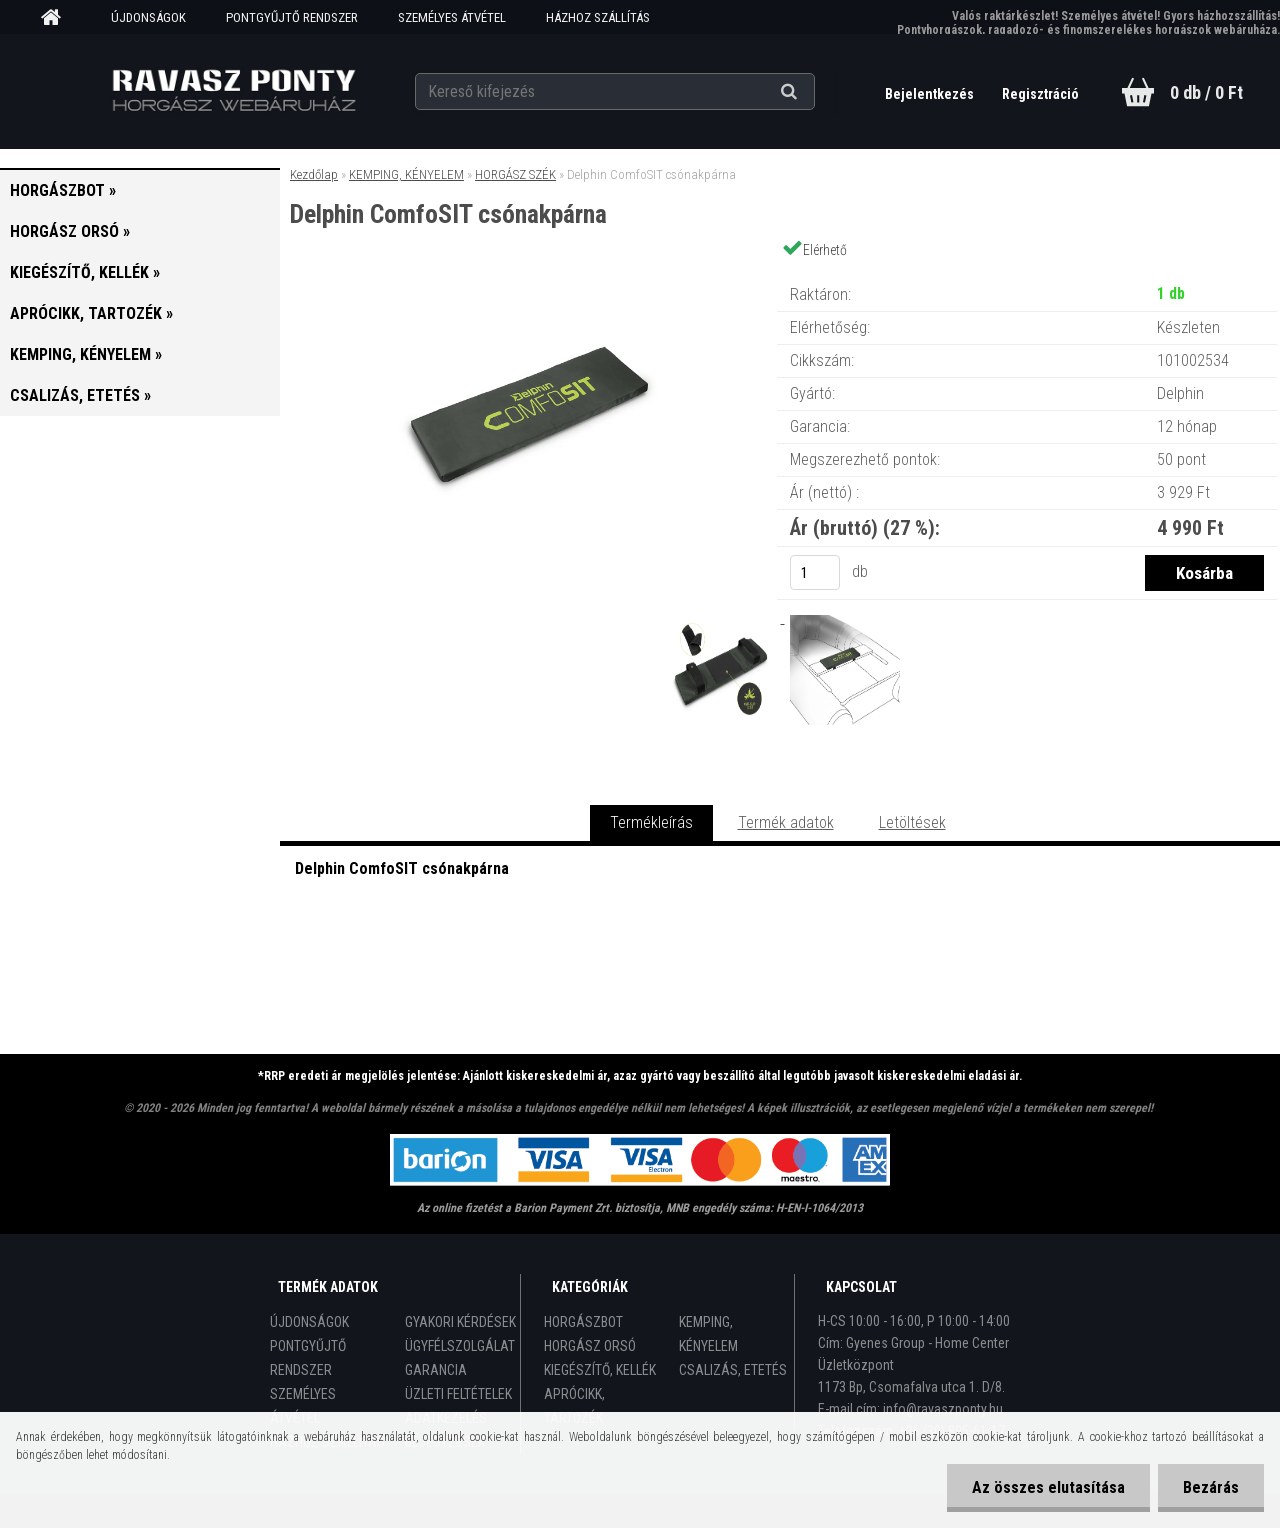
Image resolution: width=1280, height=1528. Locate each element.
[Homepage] (58, 18)
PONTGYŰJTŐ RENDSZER (292, 17)
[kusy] (815, 572)
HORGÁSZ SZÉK (515, 174)
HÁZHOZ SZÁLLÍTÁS (598, 17)
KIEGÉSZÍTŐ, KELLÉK (600, 1370)
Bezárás (1211, 1487)
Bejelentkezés (931, 94)
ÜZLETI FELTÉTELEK (458, 1394)
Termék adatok (786, 822)
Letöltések (912, 822)
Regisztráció (1040, 94)
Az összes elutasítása (1048, 1487)
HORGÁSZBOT (583, 1322)
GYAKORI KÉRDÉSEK (460, 1322)
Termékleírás (651, 822)
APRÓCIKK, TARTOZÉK (574, 1406)
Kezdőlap (314, 174)
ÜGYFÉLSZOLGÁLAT (460, 1346)
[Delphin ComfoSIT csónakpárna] (528, 274)
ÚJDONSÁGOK (148, 17)
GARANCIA (436, 1370)
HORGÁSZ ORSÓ (590, 1346)
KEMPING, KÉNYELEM (406, 174)
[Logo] (233, 91)
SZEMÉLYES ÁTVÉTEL (452, 17)
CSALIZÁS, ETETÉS (733, 1370)
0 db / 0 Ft (1206, 92)
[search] (813, 92)
